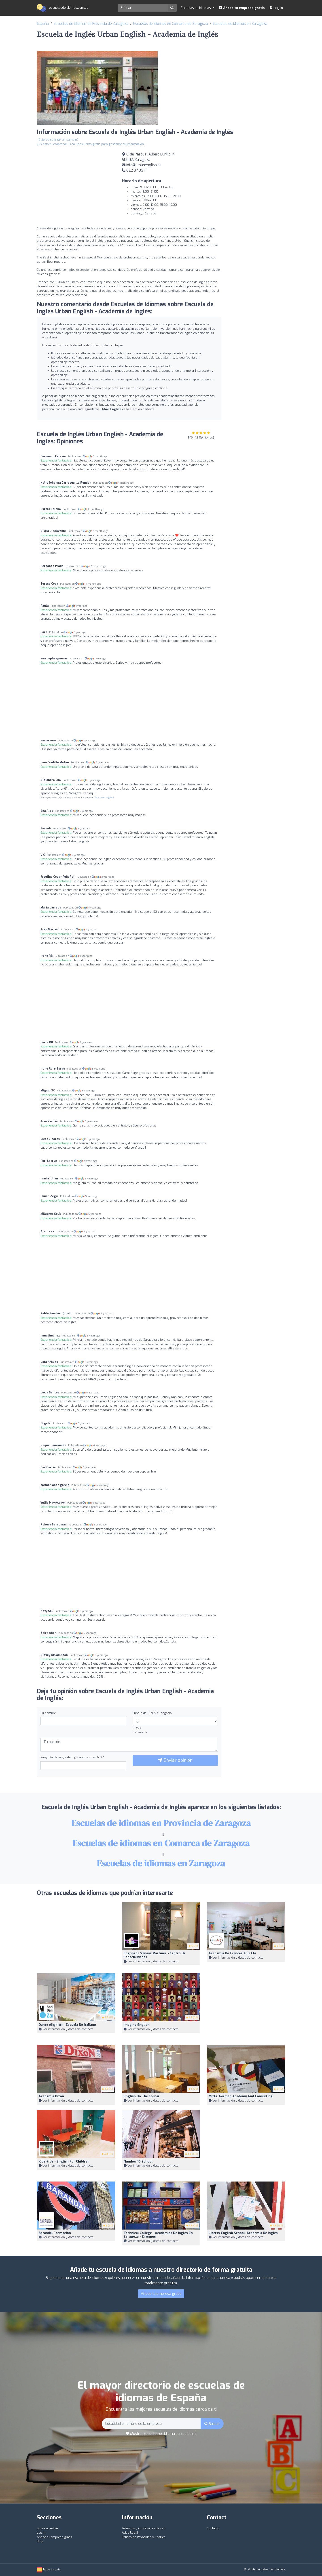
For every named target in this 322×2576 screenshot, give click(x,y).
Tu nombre (48, 1713)
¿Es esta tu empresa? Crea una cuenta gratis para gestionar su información (90, 144)
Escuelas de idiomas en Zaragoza (240, 23)
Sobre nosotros (47, 2528)
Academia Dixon (51, 2096)
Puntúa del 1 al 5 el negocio (152, 1713)
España (43, 23)
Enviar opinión (175, 1760)
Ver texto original (104, 797)
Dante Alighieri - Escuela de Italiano (67, 2025)
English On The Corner (142, 2096)
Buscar (212, 2423)
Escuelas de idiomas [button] (196, 8)
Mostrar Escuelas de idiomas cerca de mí (161, 2433)
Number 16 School (138, 2161)
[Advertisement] (224, 82)
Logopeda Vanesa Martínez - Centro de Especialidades (155, 1955)
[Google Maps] (76, 183)
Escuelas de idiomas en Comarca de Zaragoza (170, 23)
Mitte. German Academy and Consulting (241, 2096)
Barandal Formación (55, 2233)
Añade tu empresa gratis (242, 8)
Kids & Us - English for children (64, 2161)
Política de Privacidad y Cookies (143, 2537)
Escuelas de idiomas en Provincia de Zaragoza (91, 23)
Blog (40, 2541)
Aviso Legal (130, 2532)
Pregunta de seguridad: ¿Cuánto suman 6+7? (72, 1757)
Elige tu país (48, 2569)
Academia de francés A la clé (232, 1953)
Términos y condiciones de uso (143, 2528)
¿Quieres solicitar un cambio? (57, 140)
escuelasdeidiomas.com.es (62, 7)
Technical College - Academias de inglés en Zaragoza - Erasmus (158, 2235)
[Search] (143, 8)
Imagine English (136, 2025)
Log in (276, 8)
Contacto (213, 2528)
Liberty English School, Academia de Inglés (243, 2233)
